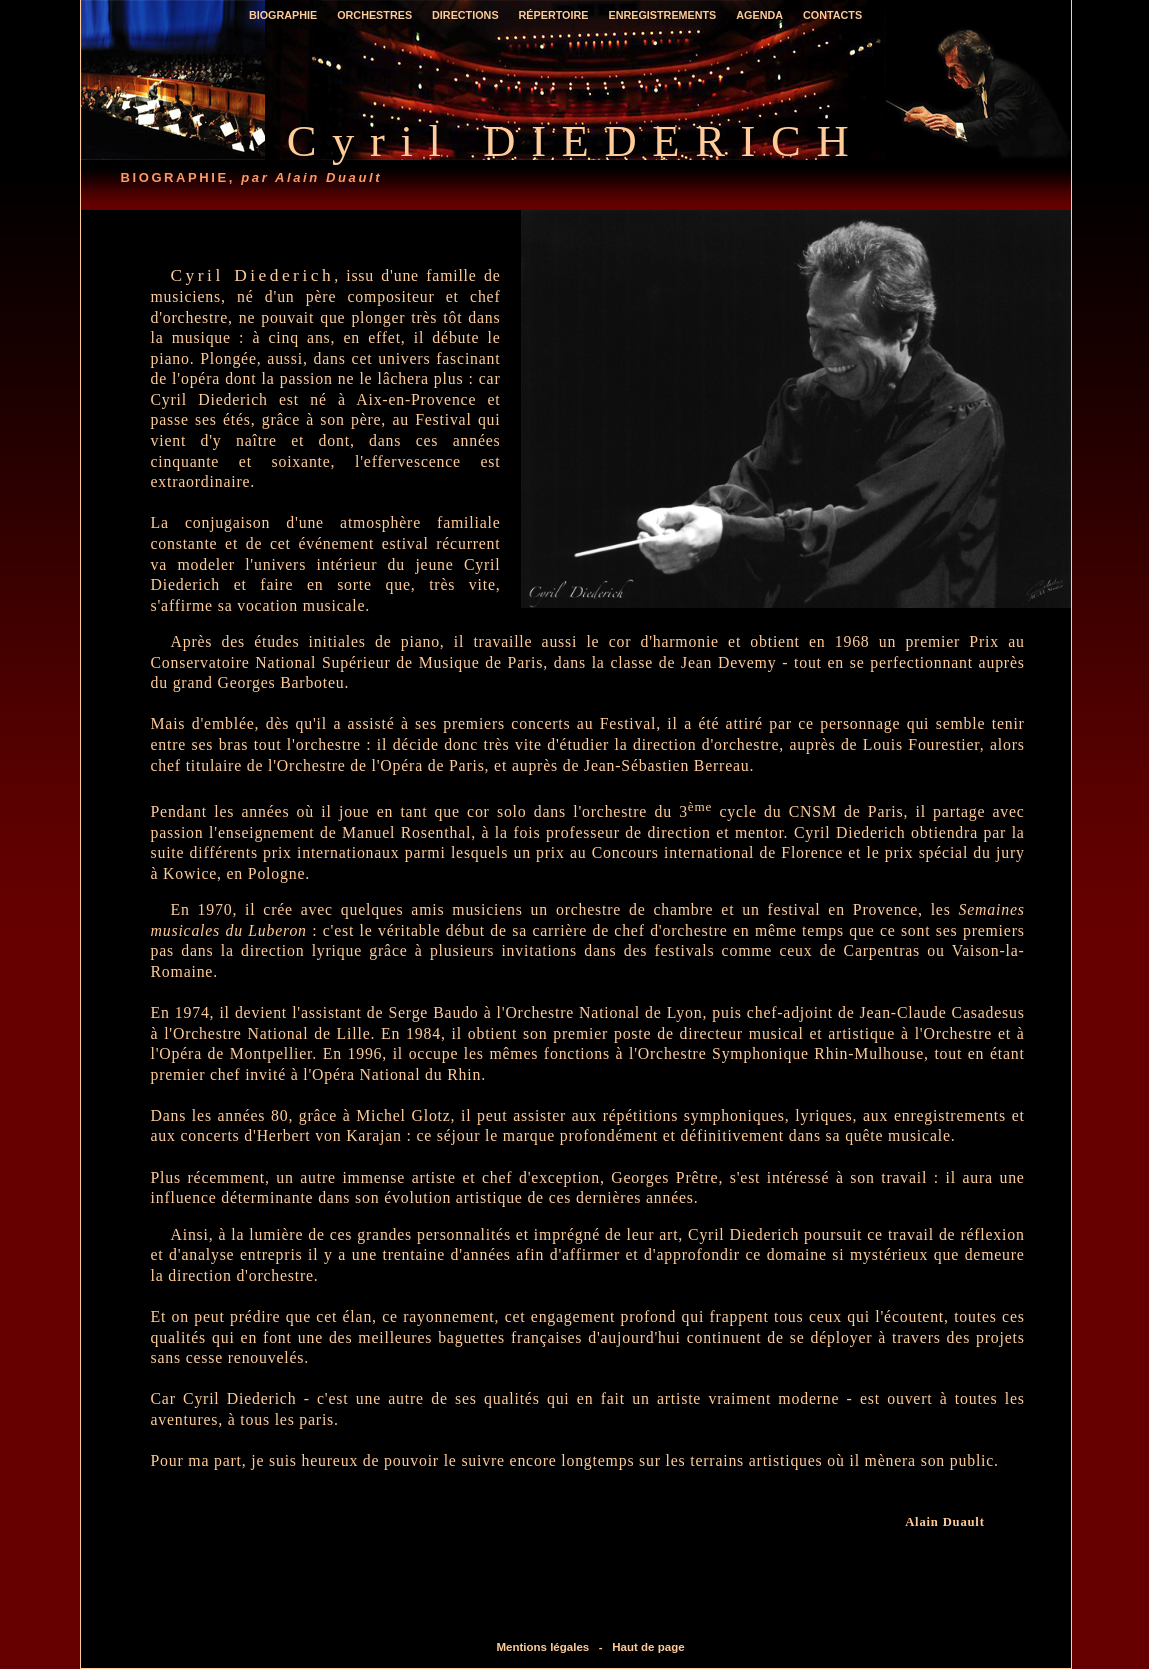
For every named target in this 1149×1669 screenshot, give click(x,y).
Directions (465, 15)
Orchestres (374, 15)
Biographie (283, 15)
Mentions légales (542, 1647)
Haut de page (648, 1647)
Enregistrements (662, 15)
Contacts (832, 15)
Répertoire (554, 15)
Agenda (759, 15)
